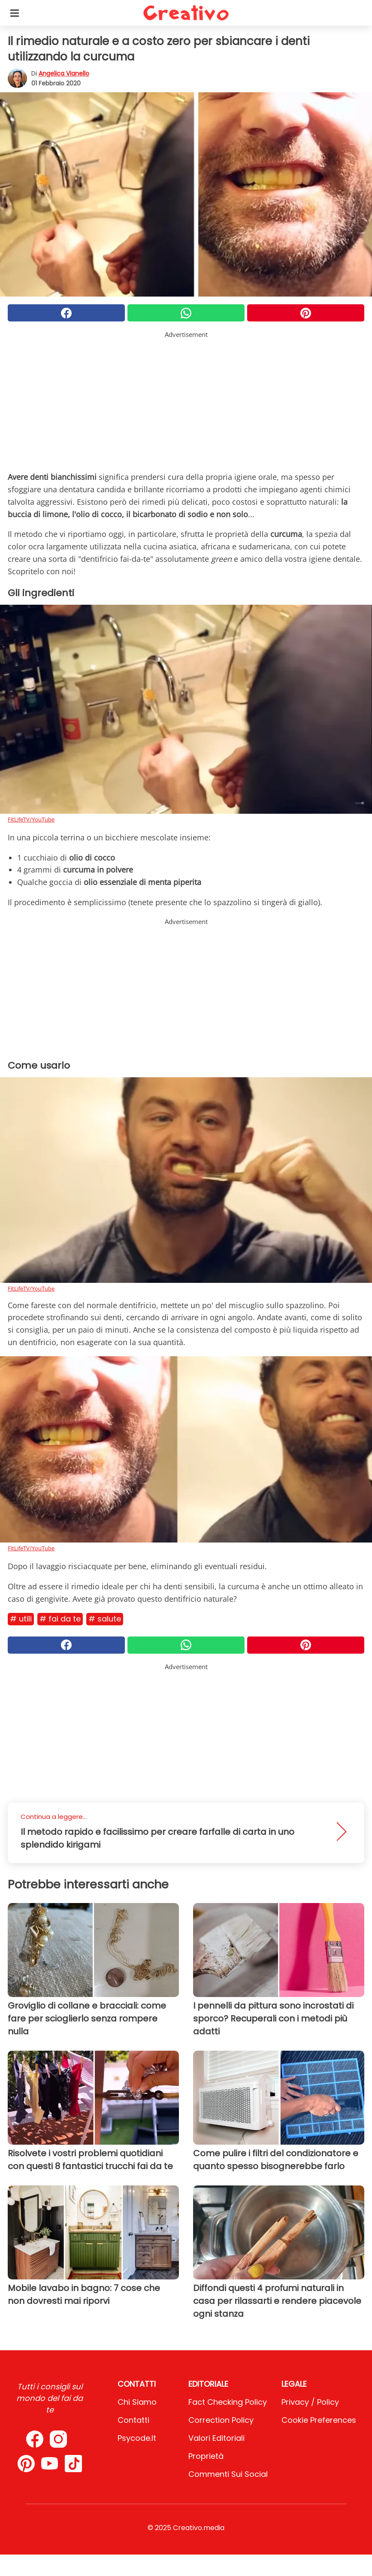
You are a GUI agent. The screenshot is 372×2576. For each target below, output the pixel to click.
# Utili (21, 1618)
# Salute (104, 1618)
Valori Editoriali (216, 2438)
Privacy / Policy (310, 2402)
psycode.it (137, 2438)
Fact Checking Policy (227, 2402)
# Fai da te (60, 1618)
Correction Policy (221, 2420)
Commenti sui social (228, 2474)
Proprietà (206, 2456)
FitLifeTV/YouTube (31, 819)
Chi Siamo (137, 2402)
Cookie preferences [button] (318, 2420)
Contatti (133, 2420)
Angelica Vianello (64, 73)
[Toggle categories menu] (14, 13)
